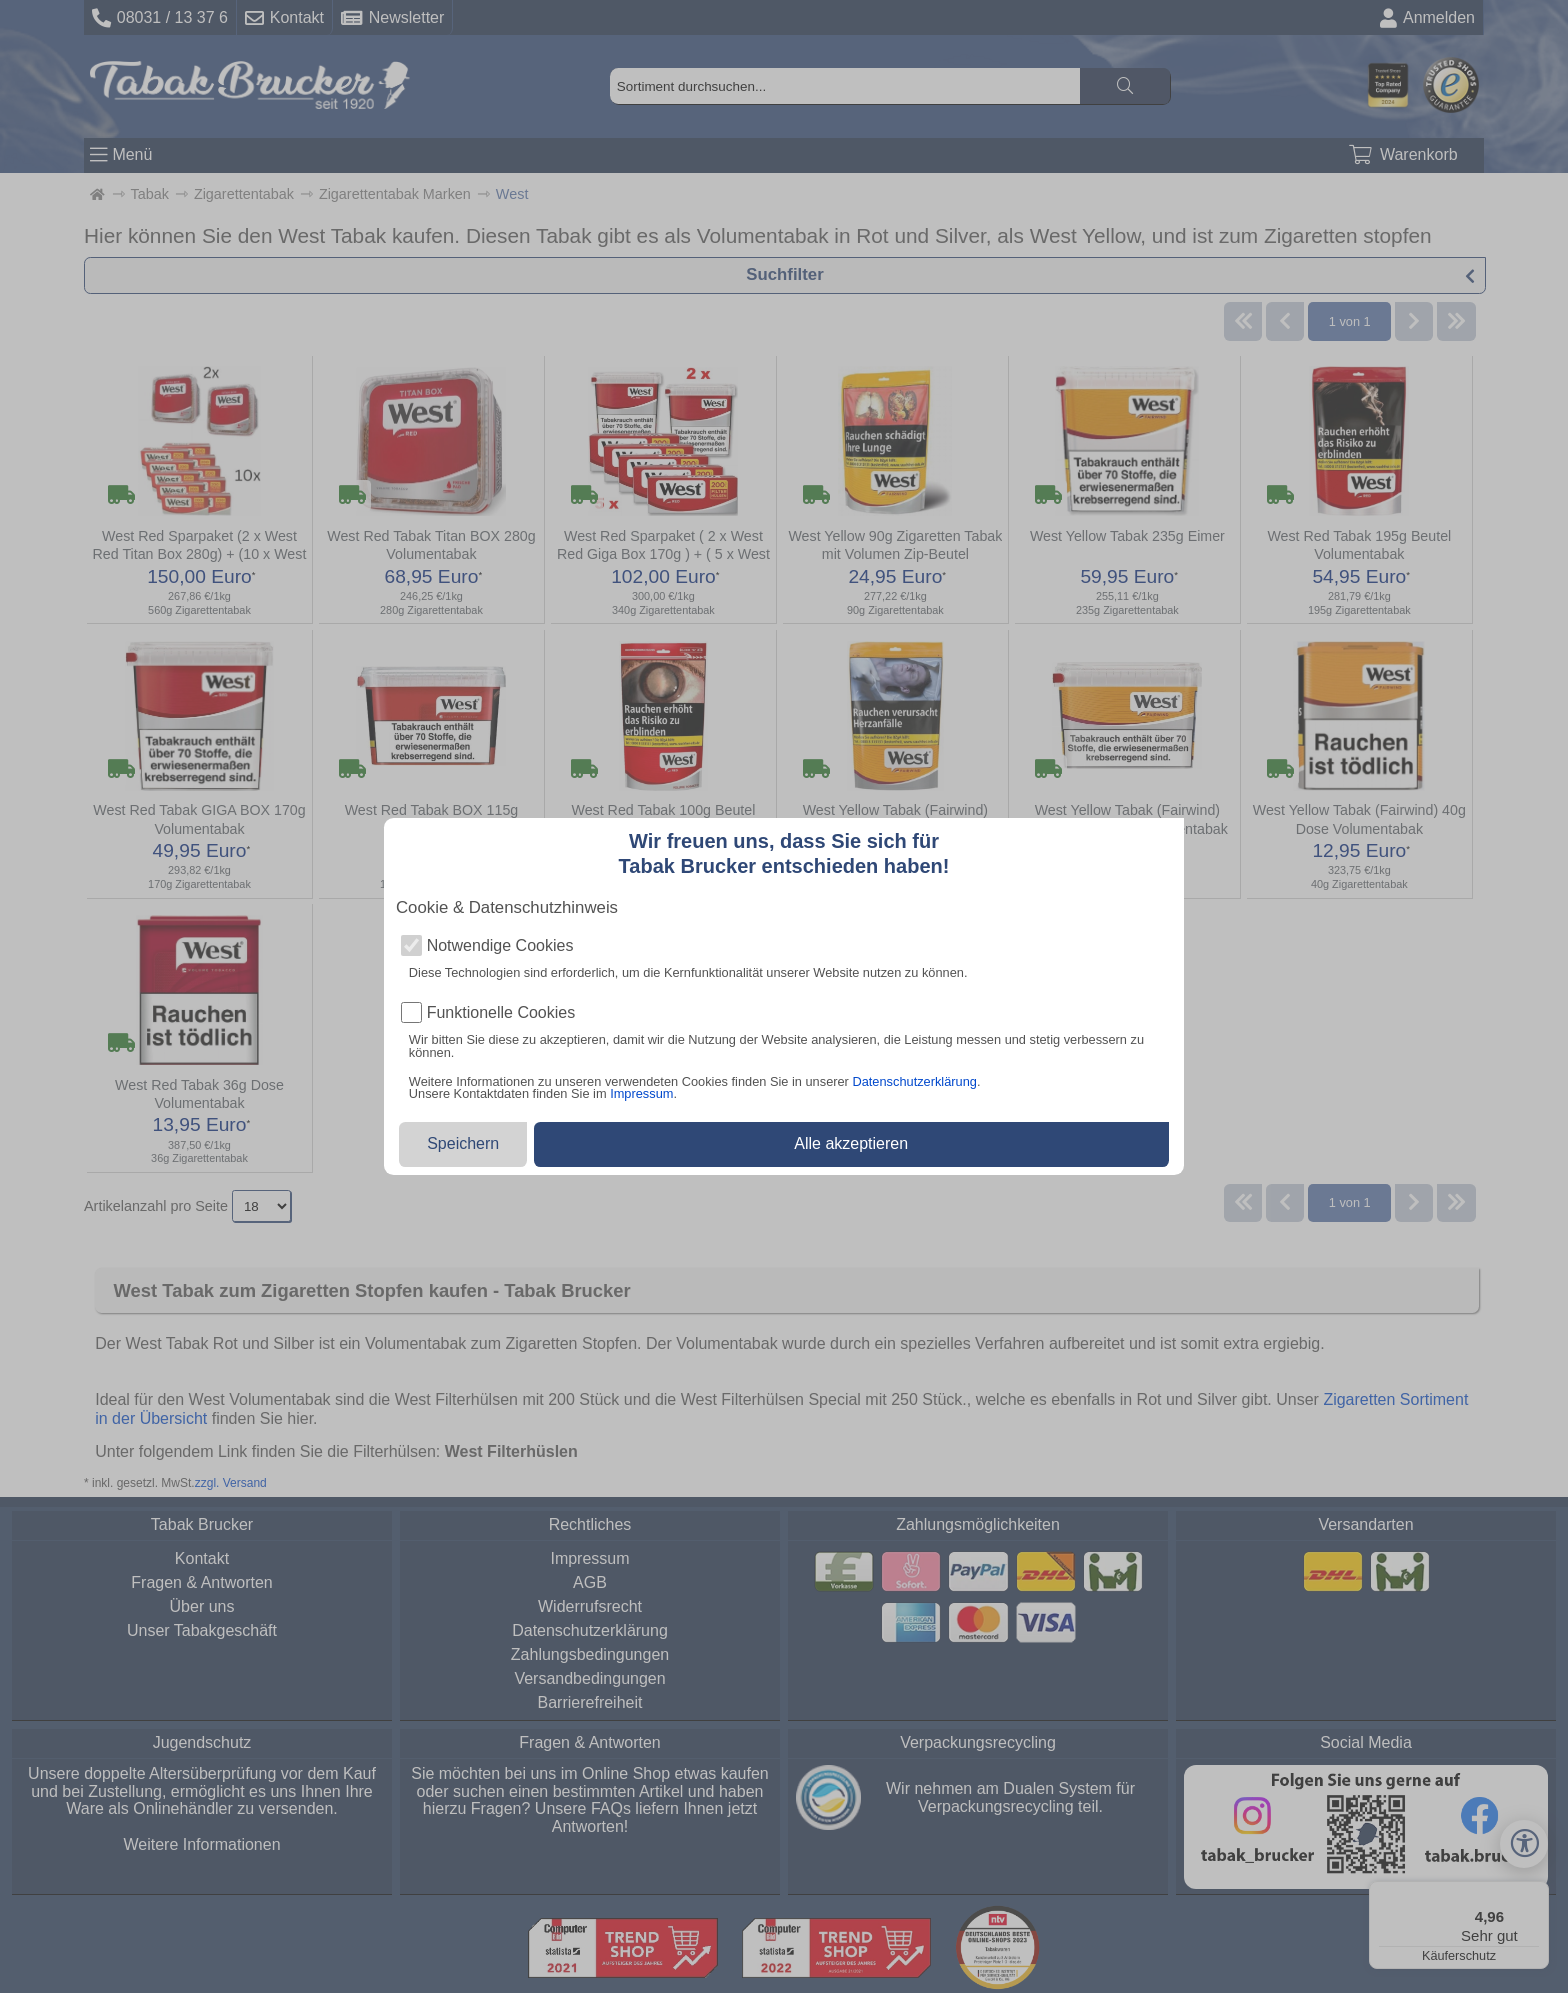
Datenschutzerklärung (914, 1081)
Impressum (641, 1093)
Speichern (463, 1143)
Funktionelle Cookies (501, 1013)
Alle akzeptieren (851, 1143)
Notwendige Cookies (500, 946)
